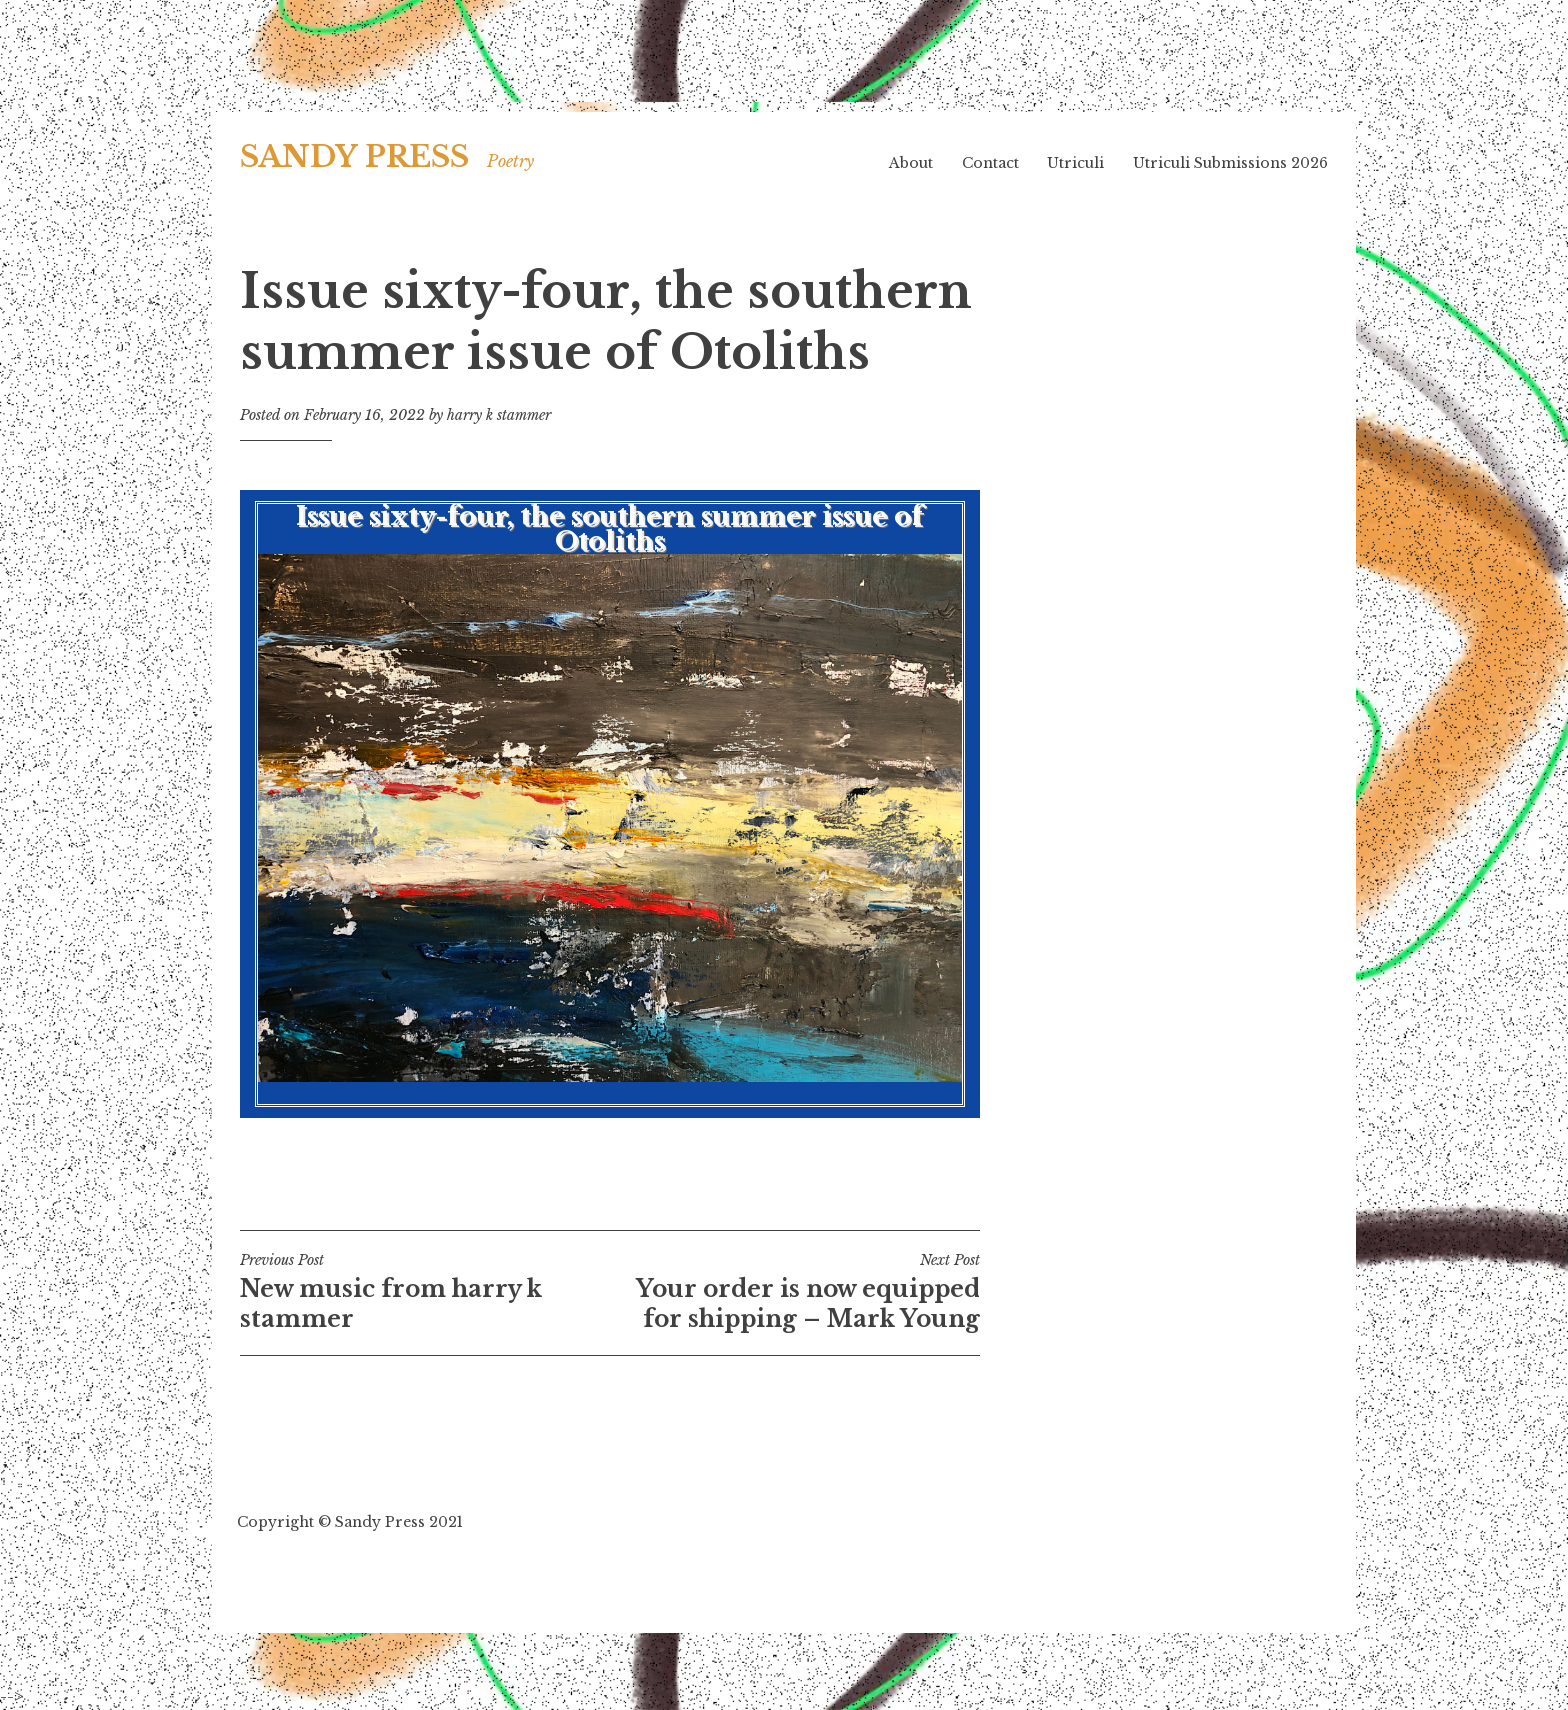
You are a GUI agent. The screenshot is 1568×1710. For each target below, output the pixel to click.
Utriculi (1075, 163)
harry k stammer (499, 415)
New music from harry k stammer (425, 1292)
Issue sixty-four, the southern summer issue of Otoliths (610, 791)
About (911, 163)
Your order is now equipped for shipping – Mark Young (795, 1292)
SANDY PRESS (354, 157)
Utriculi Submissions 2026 (1230, 163)
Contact (990, 163)
